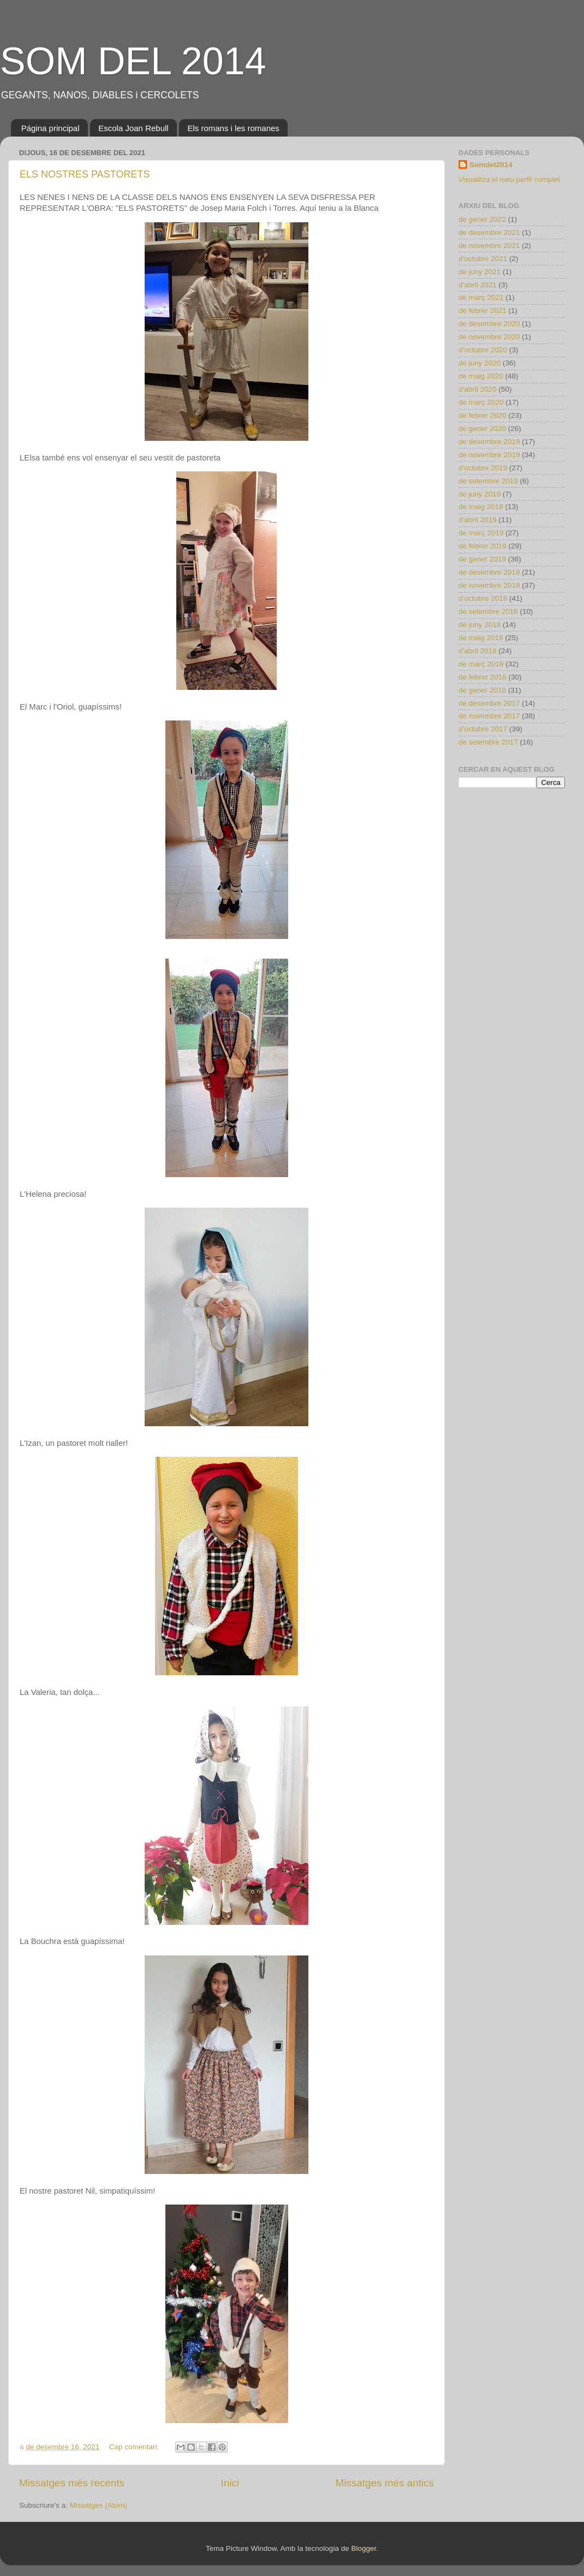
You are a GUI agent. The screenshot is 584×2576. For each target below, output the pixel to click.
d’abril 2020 (477, 389)
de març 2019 (481, 533)
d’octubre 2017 (482, 729)
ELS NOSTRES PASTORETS (85, 174)
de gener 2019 (482, 559)
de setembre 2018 (488, 611)
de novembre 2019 (489, 455)
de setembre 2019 (488, 481)
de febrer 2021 (482, 310)
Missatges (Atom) (98, 2505)
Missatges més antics (384, 2483)
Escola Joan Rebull (133, 128)
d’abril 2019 (477, 520)
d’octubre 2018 (482, 598)
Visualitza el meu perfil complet (509, 179)
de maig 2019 (480, 507)
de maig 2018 (480, 638)
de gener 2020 (482, 428)
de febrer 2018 (482, 677)
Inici (230, 2483)
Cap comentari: (135, 2447)
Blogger (363, 2548)
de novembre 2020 (489, 337)
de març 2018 (481, 664)
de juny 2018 (479, 625)
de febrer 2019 (482, 546)
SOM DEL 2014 (133, 61)
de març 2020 (481, 402)
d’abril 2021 (477, 285)
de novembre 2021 (489, 245)
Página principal (50, 128)
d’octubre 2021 (482, 259)
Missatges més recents (71, 2483)
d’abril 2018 (477, 651)
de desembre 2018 (489, 572)
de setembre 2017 (488, 742)
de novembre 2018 (489, 585)
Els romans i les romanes (233, 128)
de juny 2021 (479, 272)
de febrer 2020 (482, 415)
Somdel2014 (491, 165)
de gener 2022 (482, 219)
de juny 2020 (479, 363)
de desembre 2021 (489, 232)
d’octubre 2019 (482, 468)
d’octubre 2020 (482, 350)
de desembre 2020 (489, 324)
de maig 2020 (480, 376)
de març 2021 (481, 297)
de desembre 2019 (489, 442)
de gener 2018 (482, 690)
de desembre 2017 (489, 703)
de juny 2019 (479, 494)
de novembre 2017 (489, 716)
